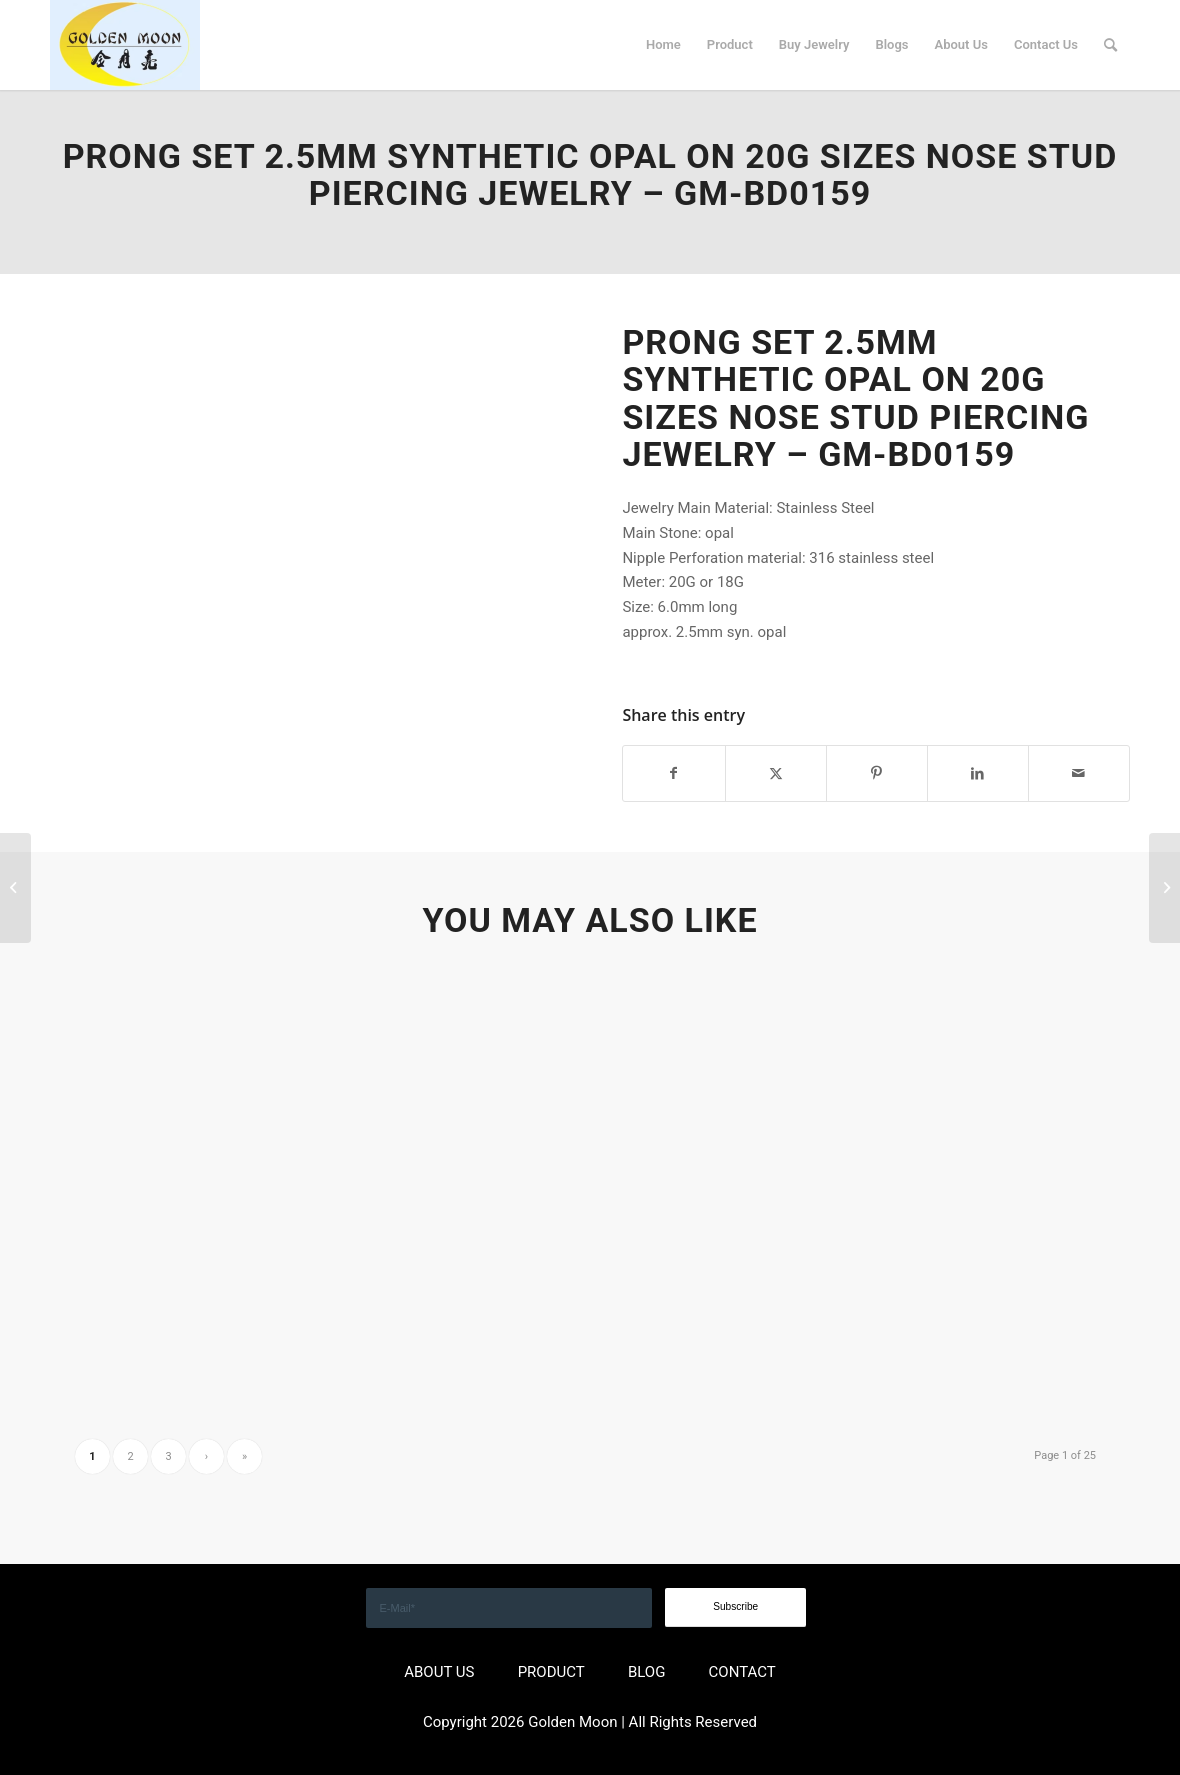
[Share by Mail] (1079, 773)
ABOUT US (439, 1672)
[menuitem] (663, 45)
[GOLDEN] (125, 45)
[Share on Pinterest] (877, 773)
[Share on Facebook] (673, 773)
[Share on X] (776, 773)
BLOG (647, 1672)
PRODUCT (551, 1672)
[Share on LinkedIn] (978, 773)
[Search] (1110, 45)
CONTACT (742, 1672)
